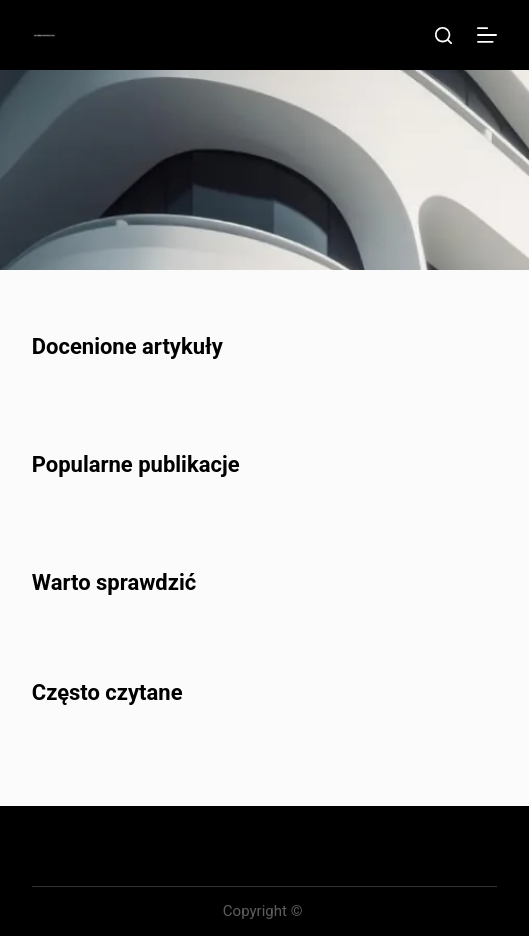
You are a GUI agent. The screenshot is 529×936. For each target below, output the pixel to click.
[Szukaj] (443, 35)
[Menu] (487, 35)
